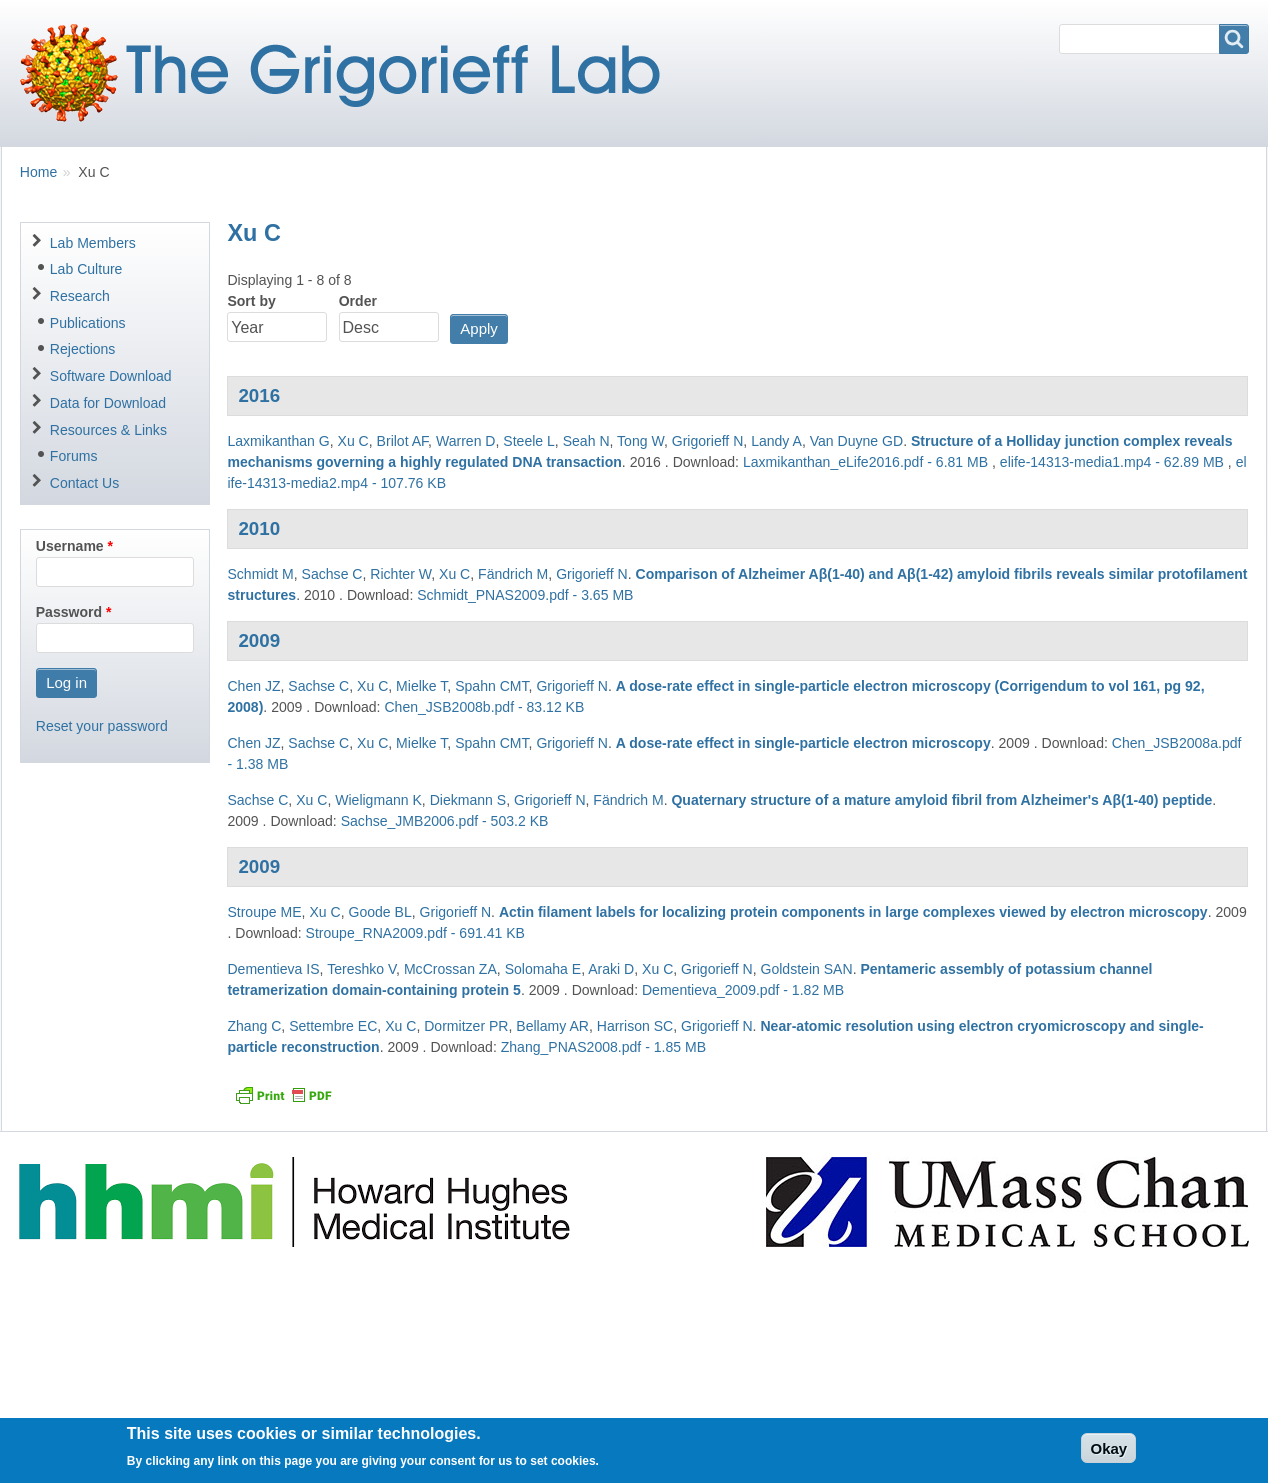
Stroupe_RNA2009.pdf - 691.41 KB (415, 933)
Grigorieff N (708, 441)
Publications (88, 323)
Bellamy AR (552, 1026)
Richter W (400, 574)
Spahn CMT (491, 686)
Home (38, 172)
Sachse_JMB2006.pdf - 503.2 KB (445, 821)
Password (69, 612)
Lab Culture (86, 269)
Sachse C (332, 574)
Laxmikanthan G (278, 441)
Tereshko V (361, 969)
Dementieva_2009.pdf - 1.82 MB (743, 990)
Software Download (111, 376)
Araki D (611, 969)
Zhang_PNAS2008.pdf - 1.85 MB (603, 1047)
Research (80, 296)
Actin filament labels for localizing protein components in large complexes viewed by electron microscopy (853, 912)
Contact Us (84, 483)
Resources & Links (108, 430)
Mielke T (421, 686)
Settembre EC (333, 1026)
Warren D (466, 441)
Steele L (529, 441)
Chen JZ (253, 686)
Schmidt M (260, 574)
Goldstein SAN (806, 969)
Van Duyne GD (856, 441)
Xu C (353, 441)
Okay (1108, 1454)
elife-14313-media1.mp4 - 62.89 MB (1112, 462)
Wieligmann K (378, 800)
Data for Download (108, 403)
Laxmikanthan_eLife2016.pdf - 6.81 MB (865, 462)
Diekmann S (468, 800)
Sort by (251, 301)
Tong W (640, 441)
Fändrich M (513, 574)
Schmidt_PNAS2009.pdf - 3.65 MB (525, 595)
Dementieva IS (273, 969)
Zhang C (254, 1026)
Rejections (83, 349)
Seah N (586, 441)
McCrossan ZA (450, 969)
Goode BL (379, 912)
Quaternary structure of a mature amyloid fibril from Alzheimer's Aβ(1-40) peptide (941, 800)
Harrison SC (635, 1026)
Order (358, 301)
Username (70, 546)
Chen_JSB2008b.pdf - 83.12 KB (484, 707)
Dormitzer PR (466, 1026)
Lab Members (93, 243)
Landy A (776, 441)
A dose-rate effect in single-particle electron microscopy (803, 743)
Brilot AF (403, 441)
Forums (74, 456)
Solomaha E (543, 969)
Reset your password (102, 726)
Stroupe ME (264, 912)
